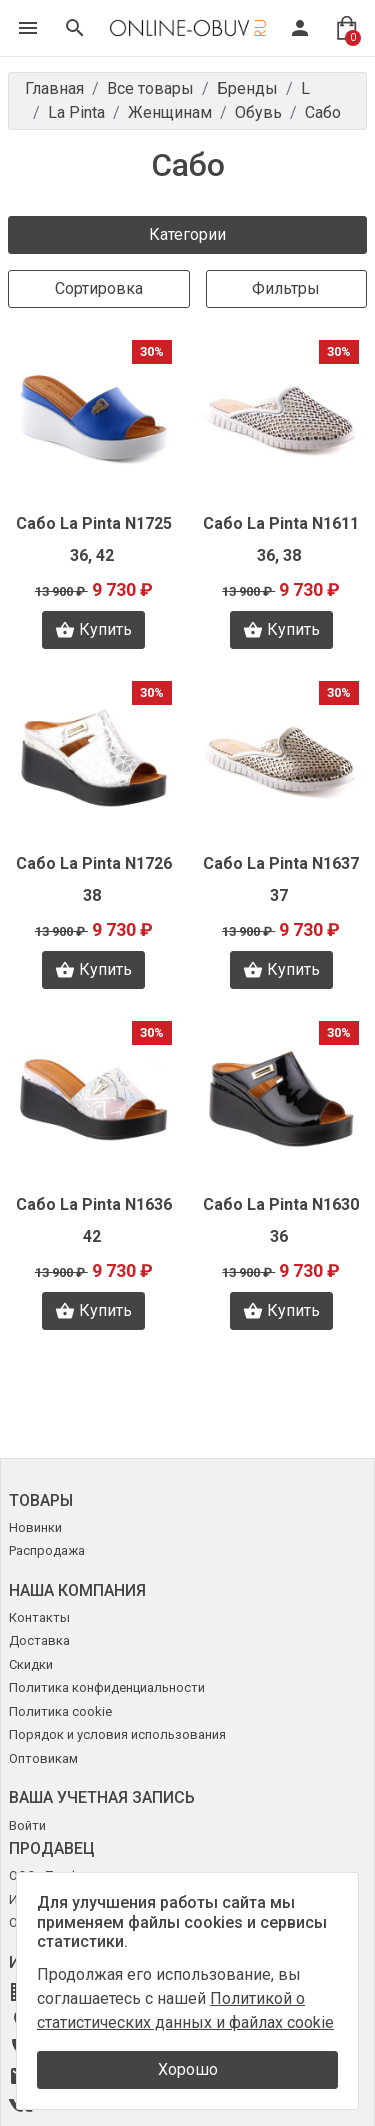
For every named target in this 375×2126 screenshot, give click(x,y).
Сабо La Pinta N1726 (94, 863)
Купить (93, 630)
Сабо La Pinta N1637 (281, 863)
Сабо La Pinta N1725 (94, 523)
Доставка (39, 1640)
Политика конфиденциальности (107, 1687)
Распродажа (47, 1550)
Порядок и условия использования (117, 1734)
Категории (187, 234)
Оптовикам (43, 1758)
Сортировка (99, 288)
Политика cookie (60, 1711)
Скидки (31, 1664)
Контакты (39, 1617)
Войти (27, 1825)
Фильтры (286, 288)
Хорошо (188, 2069)
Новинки (35, 1527)
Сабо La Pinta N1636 (94, 1204)
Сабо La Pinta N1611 (281, 523)
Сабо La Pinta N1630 (281, 1204)
